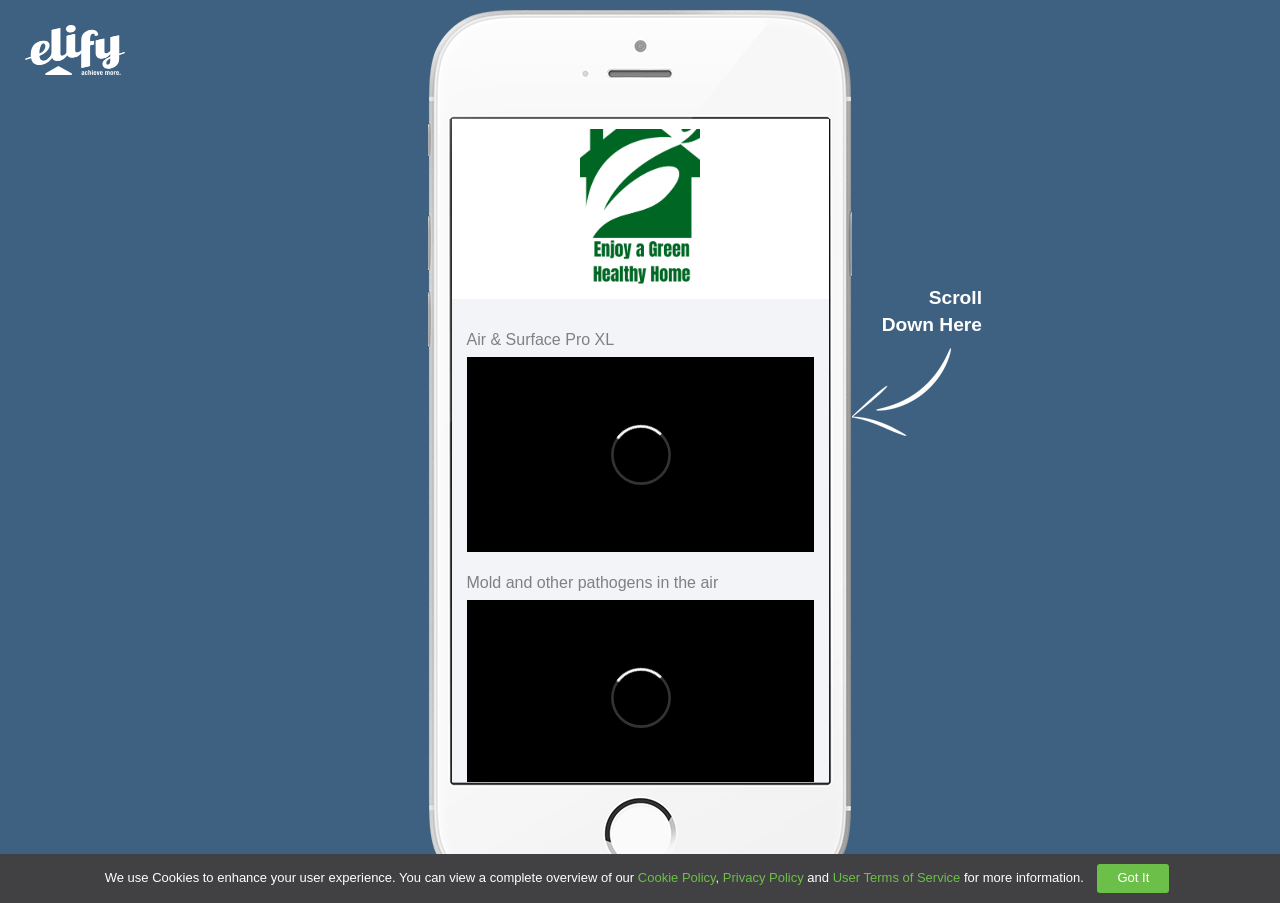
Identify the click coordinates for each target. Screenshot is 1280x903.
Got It (1133, 877)
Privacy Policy (763, 877)
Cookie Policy (677, 877)
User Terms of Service (897, 877)
